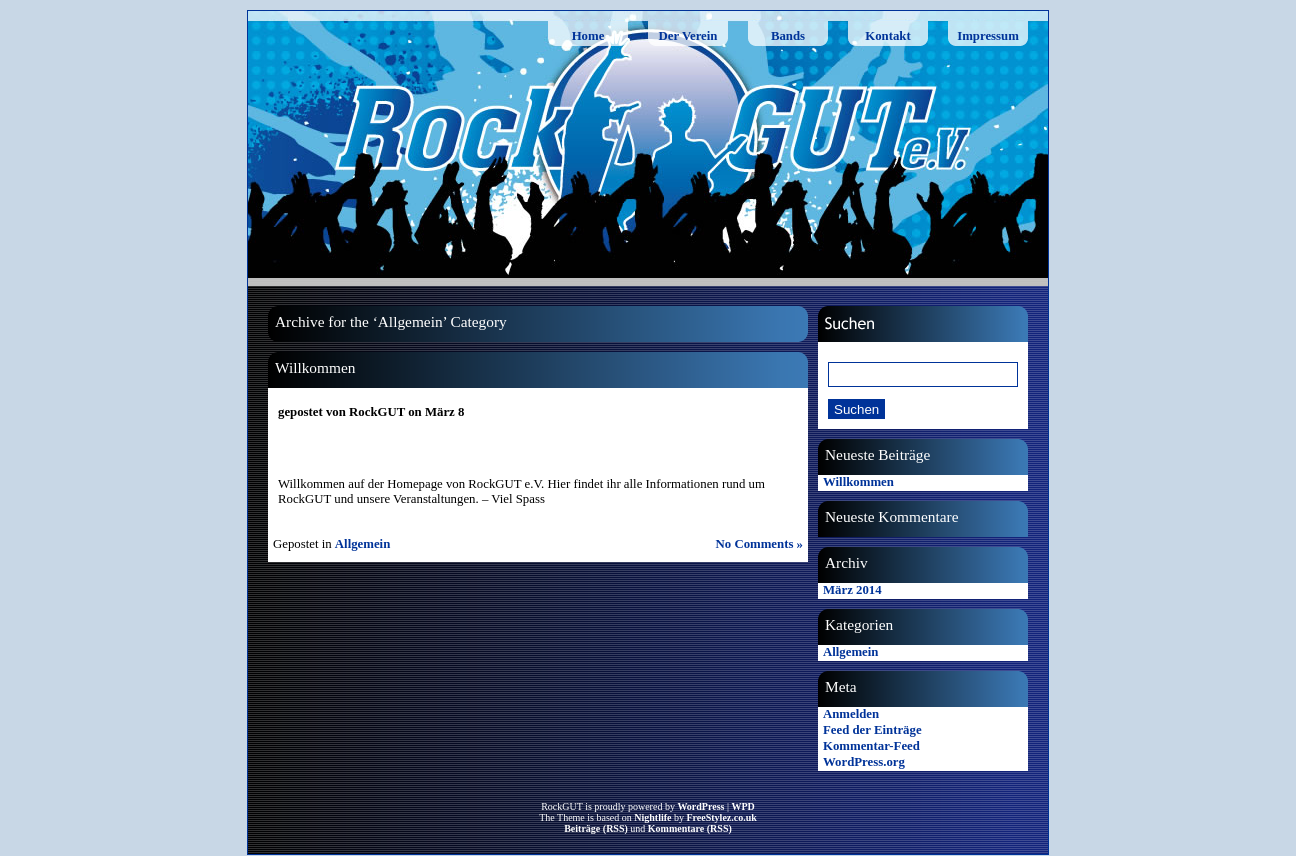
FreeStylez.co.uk (721, 817)
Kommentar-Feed (871, 746)
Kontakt (888, 36)
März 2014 (852, 590)
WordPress (700, 806)
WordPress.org (864, 762)
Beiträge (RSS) (596, 828)
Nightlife (652, 817)
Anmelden (851, 714)
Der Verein (688, 36)
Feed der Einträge (872, 730)
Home (588, 36)
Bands (788, 36)
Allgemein (362, 544)
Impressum (988, 36)
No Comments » (759, 544)
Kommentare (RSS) (690, 828)
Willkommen (315, 367)
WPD (742, 806)
